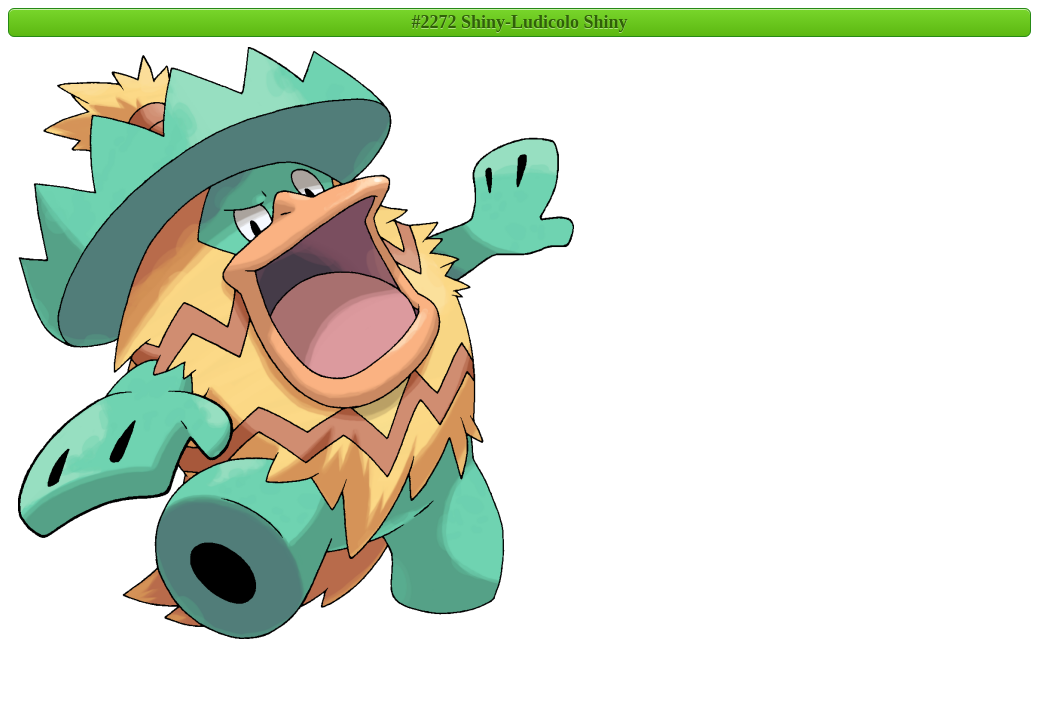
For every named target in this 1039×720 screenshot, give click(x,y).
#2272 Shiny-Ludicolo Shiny (519, 22)
